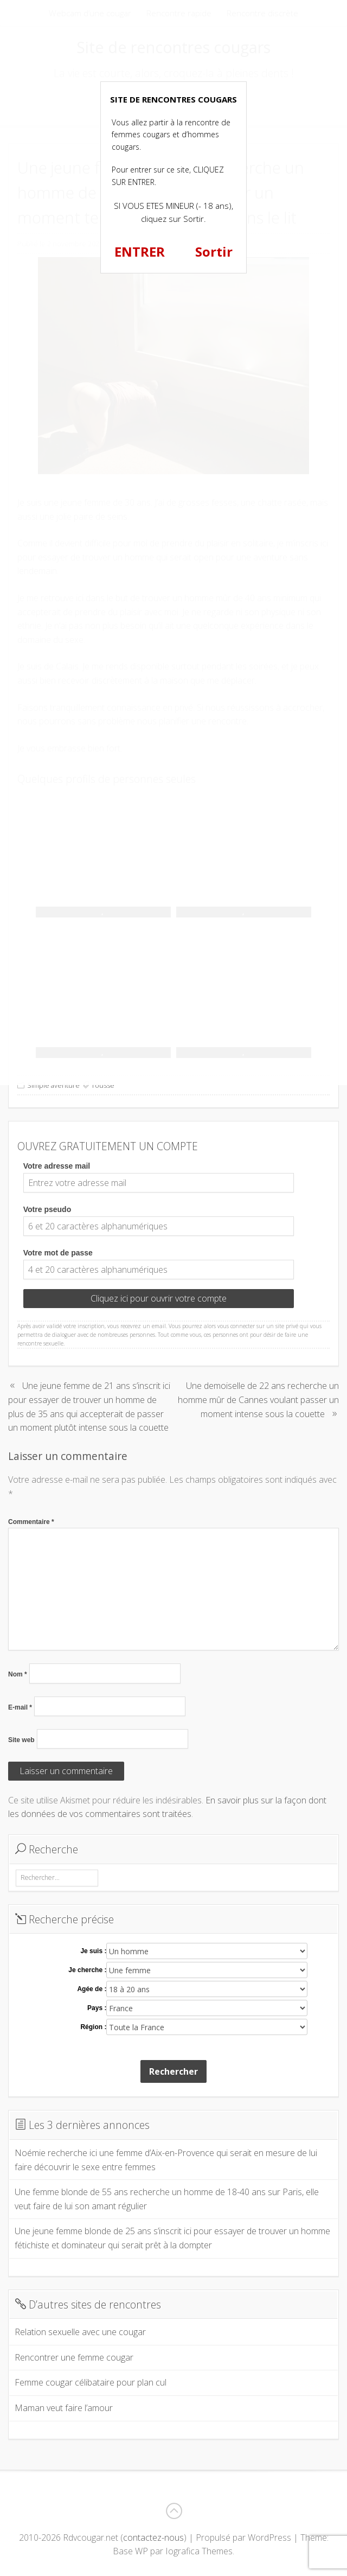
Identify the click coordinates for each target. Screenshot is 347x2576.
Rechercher (173, 2071)
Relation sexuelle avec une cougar (80, 2332)
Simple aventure (53, 1085)
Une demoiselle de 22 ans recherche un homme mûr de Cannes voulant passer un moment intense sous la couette (258, 1399)
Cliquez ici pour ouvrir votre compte (159, 1298)
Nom (17, 1674)
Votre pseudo (47, 1209)
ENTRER (139, 251)
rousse (103, 1085)
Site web (21, 1740)
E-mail (20, 1707)
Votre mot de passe (58, 1252)
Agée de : (91, 1989)
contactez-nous (153, 2537)
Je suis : (93, 1951)
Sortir (214, 251)
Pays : (96, 2008)
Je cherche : (87, 1970)
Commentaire (31, 1522)
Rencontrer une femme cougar (74, 2357)
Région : (93, 2027)
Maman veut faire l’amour (64, 2408)
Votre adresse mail (56, 1166)
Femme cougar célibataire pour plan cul (90, 2382)
